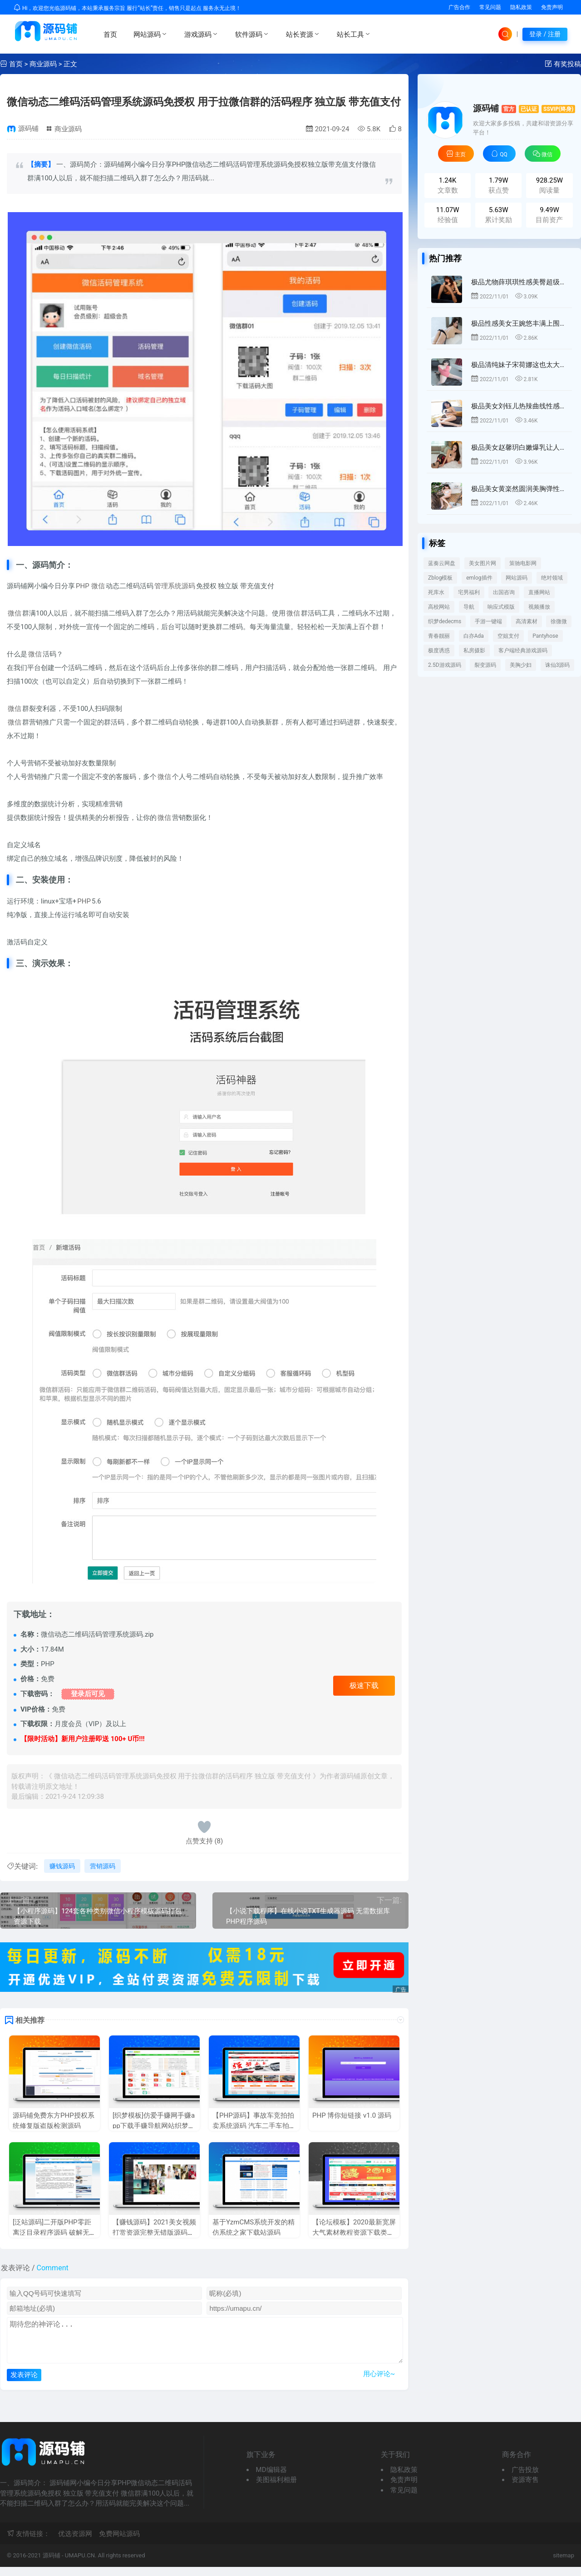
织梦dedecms (444, 621)
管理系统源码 (174, 586)
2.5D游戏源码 (444, 665)
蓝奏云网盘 (441, 563)
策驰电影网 (523, 563)
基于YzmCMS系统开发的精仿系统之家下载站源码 (253, 2227)
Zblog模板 (440, 578)
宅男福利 (469, 592)
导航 (468, 607)
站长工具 (354, 34)
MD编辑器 (271, 2479)
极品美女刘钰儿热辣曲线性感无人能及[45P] (519, 406)
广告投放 (525, 2479)
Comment (53, 2267)
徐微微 (559, 621)
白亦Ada (473, 636)
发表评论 (24, 2383)
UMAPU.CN (80, 2564)
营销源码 (102, 1866)
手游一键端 (488, 621)
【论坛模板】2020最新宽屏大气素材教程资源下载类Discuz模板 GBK (354, 2232)
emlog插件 (479, 578)
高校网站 (439, 607)
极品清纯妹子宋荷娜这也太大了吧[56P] (519, 365)
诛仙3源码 (557, 665)
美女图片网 (482, 563)
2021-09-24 (327, 129)
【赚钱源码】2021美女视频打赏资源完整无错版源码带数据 (154, 2232)
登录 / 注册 (545, 34)
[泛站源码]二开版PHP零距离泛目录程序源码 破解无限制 (54, 2232)
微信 (98, 586)
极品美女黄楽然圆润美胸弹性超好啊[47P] (519, 489)
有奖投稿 (567, 64)
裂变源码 (485, 665)
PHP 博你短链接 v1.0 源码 (351, 2115)
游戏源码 (201, 34)
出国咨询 (504, 592)
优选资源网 (75, 2543)
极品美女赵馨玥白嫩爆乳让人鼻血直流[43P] (519, 447)
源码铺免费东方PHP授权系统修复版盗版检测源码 (53, 2120)
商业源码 (43, 64)
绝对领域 (552, 578)
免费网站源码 (119, 2543)
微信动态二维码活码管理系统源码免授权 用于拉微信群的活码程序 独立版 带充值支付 (204, 102)
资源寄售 (525, 2489)
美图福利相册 (276, 2489)
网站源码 (150, 34)
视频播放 (539, 607)
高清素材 (526, 621)
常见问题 (490, 7)
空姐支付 (508, 636)
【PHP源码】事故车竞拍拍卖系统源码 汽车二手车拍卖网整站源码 (254, 2125)
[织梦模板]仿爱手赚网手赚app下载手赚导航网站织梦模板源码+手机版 (154, 2125)
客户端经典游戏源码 (522, 650)
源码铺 (28, 128)
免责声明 (552, 7)
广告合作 (459, 7)
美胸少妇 (521, 665)
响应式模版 (501, 607)
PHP (82, 586)
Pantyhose (545, 636)
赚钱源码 (62, 1866)
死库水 (436, 592)
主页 (456, 154)
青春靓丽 (439, 636)
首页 (110, 34)
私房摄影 (474, 650)
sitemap (563, 2564)
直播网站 (539, 592)
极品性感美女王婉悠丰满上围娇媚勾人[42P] (519, 323)
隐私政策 (521, 7)
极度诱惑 (439, 650)
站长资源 (303, 34)
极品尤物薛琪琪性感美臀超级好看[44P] (519, 282)
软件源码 (252, 34)
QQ (499, 154)
